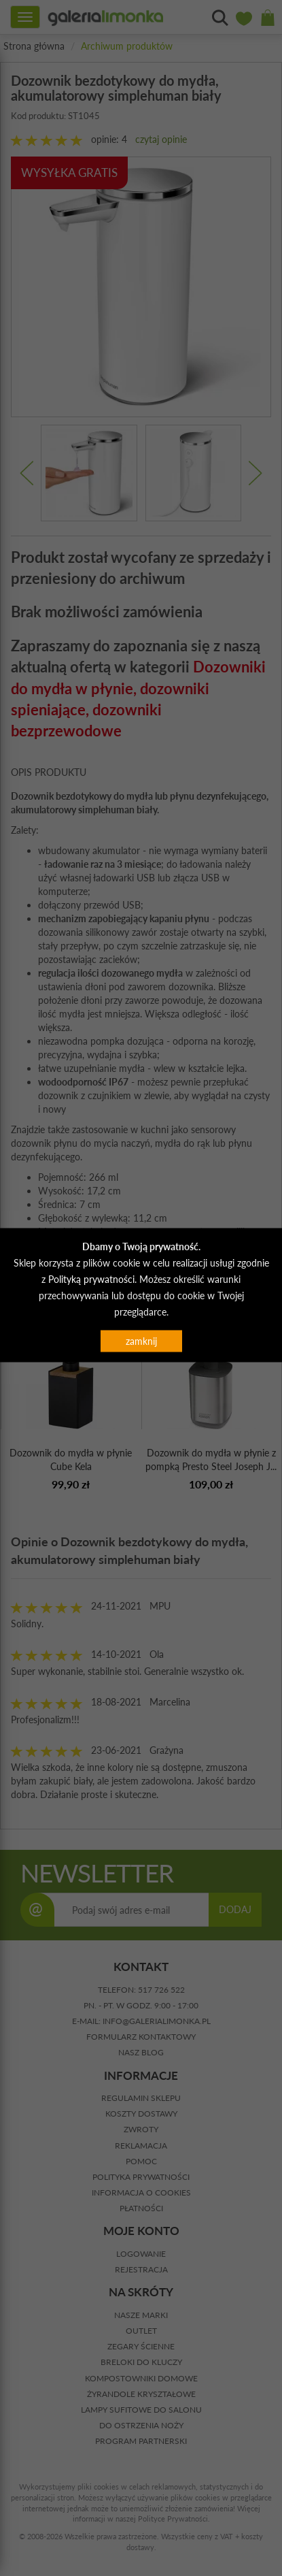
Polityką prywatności (91, 1278)
